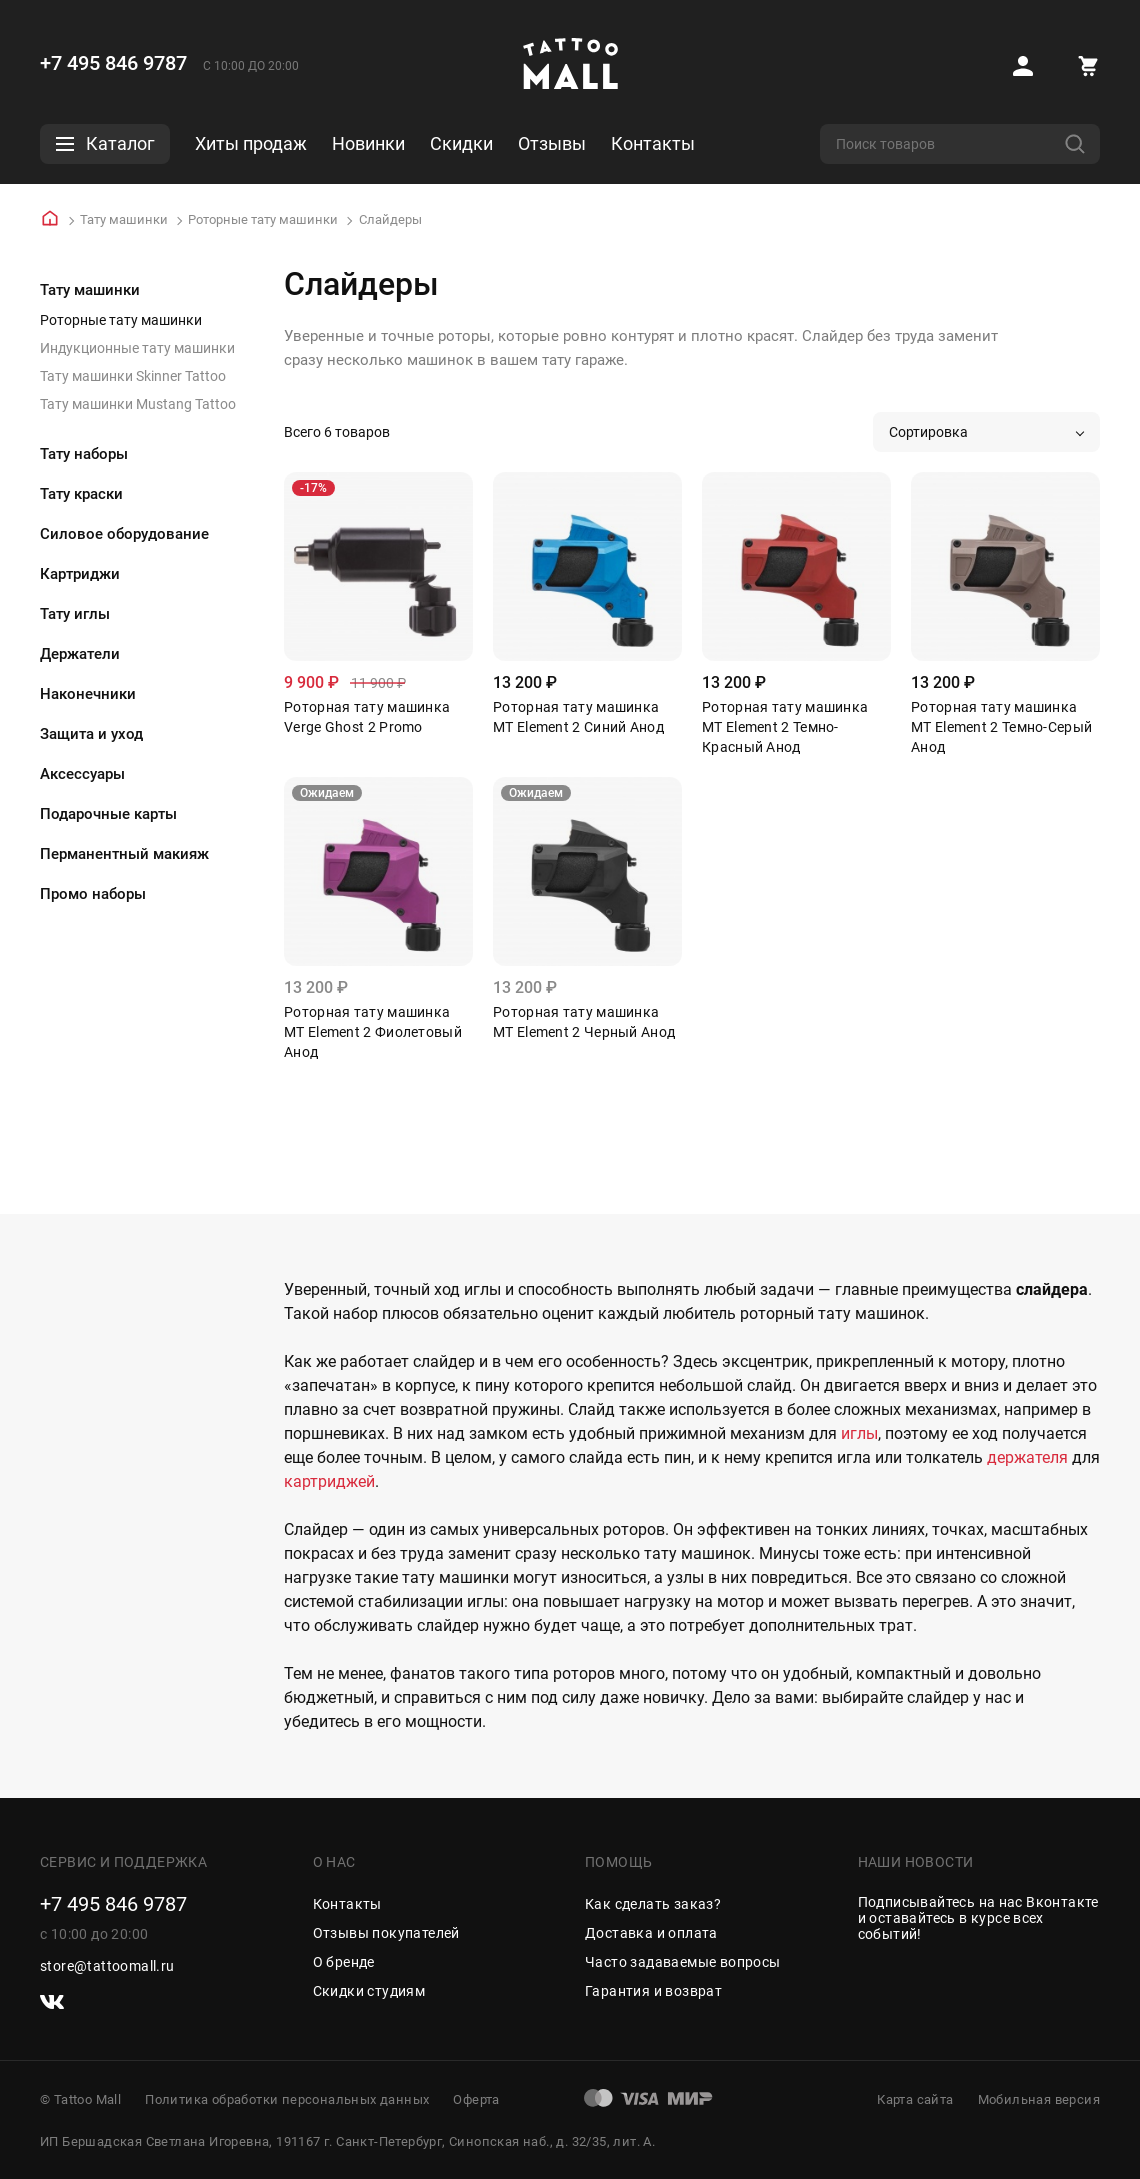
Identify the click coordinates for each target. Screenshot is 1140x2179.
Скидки (461, 143)
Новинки (368, 143)
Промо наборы (93, 894)
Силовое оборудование (124, 534)
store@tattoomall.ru (107, 1966)
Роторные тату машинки (263, 219)
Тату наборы (84, 454)
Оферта (476, 2099)
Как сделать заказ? (653, 1904)
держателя (1027, 1457)
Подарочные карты (108, 814)
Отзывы (552, 143)
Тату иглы (75, 614)
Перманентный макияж (124, 854)
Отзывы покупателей (386, 1933)
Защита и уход (91, 734)
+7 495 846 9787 (113, 63)
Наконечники (88, 694)
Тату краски (81, 494)
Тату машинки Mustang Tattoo (138, 404)
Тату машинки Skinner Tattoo (133, 376)
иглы (859, 1433)
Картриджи (80, 574)
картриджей (329, 1481)
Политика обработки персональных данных (287, 2099)
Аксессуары (82, 774)
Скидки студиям (369, 1991)
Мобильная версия (1039, 2099)
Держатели (80, 654)
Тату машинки (124, 219)
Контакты (653, 143)
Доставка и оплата (651, 1933)
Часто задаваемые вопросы (683, 1962)
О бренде (344, 1962)
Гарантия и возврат (653, 1991)
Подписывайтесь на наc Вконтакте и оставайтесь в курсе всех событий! (978, 1918)
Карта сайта (915, 2099)
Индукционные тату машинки (137, 348)
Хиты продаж (251, 143)
